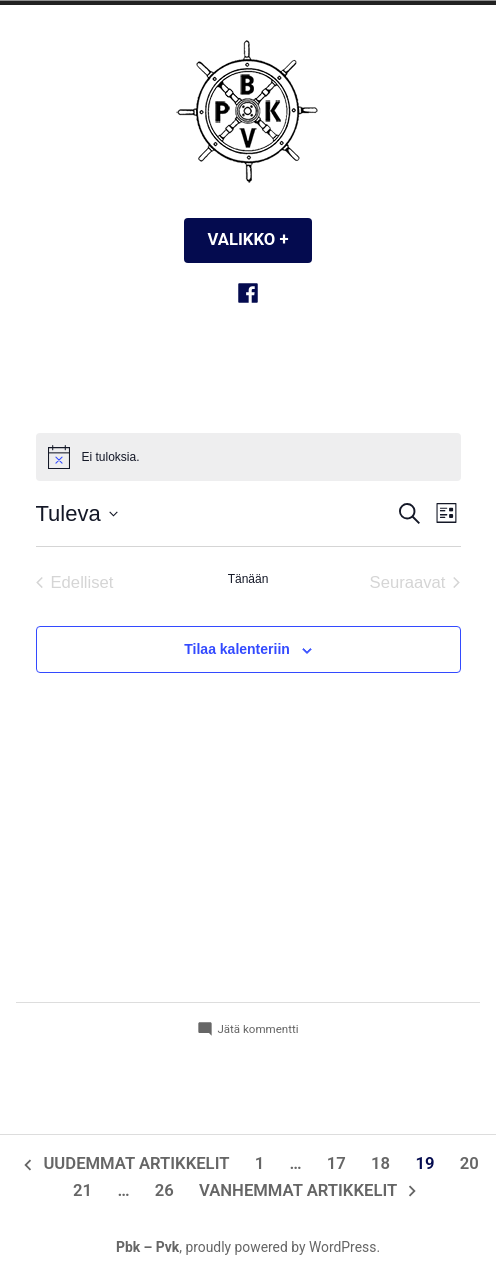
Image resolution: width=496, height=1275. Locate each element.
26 (164, 1190)
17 (336, 1163)
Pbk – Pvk (147, 1247)
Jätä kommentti (257, 1029)
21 (82, 1190)
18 (380, 1163)
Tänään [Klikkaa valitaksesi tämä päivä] (248, 579)
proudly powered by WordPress (280, 1247)
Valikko (260, 239)
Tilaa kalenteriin (237, 649)
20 (469, 1163)
